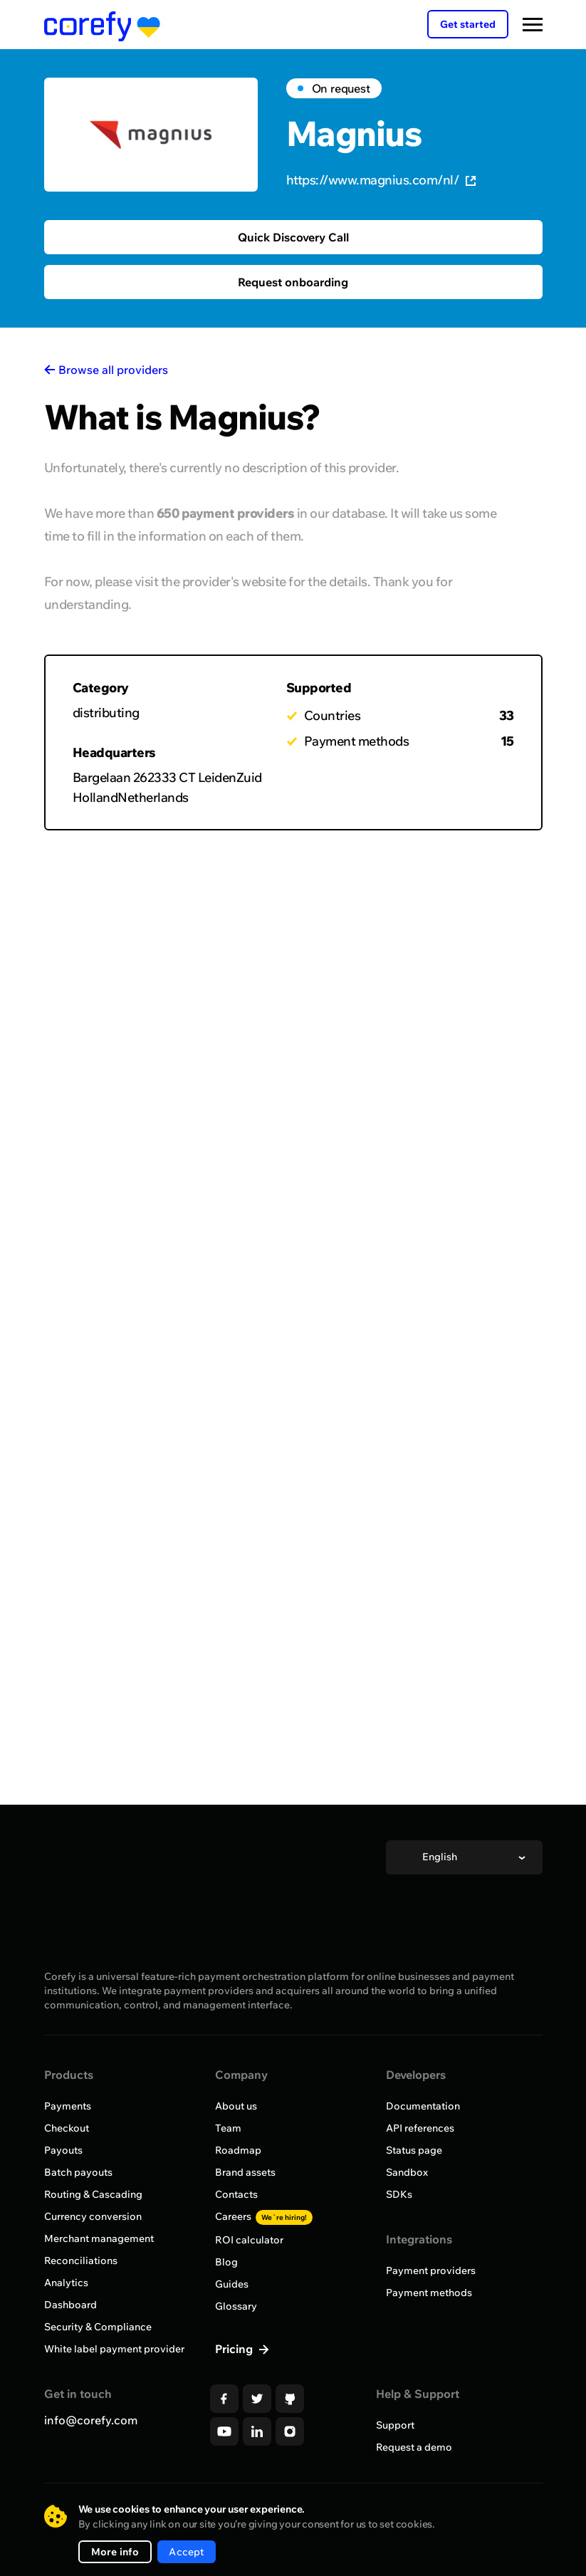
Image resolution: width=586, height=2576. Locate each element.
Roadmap (238, 2150)
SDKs (399, 2194)
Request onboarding (293, 282)
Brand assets (245, 2172)
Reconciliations (80, 2260)
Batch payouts (78, 2172)
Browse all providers (113, 370)
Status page (414, 2150)
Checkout (66, 2128)
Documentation (423, 2106)
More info (115, 2551)
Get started (468, 24)
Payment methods (429, 2292)
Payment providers (431, 2270)
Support (395, 2425)
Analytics (66, 2282)
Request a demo (414, 2447)
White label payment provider (114, 2348)
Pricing (235, 2349)
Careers (264, 2216)
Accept (186, 2551)
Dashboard (70, 2304)
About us (236, 2106)
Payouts (63, 2150)
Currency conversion (93, 2216)
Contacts (236, 2194)
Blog (226, 2262)
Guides (231, 2284)
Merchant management (99, 2238)
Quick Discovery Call (293, 237)
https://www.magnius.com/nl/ (381, 180)
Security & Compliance (98, 2326)
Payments (67, 2106)
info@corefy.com (90, 2420)
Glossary (236, 2306)
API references (420, 2128)
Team (228, 2128)
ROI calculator (249, 2239)
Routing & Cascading (93, 2194)
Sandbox (407, 2172)
